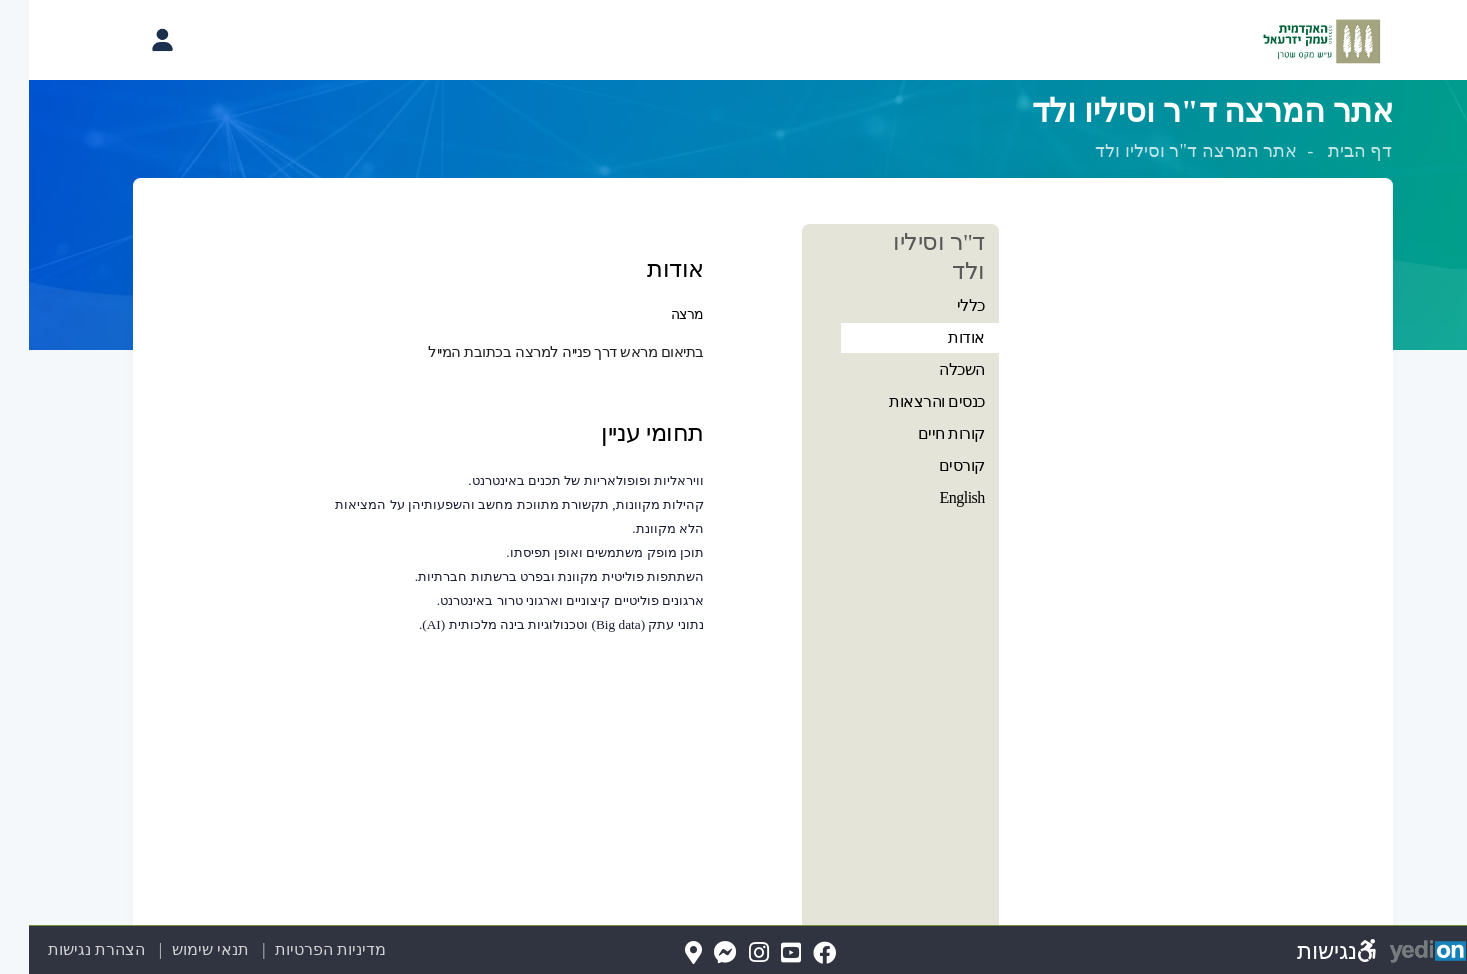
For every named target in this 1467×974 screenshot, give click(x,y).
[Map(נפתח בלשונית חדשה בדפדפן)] (664, 953)
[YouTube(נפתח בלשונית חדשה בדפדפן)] (762, 953)
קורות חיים (922, 433)
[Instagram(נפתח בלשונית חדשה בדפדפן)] (730, 953)
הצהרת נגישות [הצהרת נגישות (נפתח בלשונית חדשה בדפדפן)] (67, 949)
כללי (942, 305)
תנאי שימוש (169, 949)
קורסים (933, 465)
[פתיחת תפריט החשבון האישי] (133, 40)
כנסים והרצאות (908, 401)
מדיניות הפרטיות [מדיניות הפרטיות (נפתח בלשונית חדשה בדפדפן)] (301, 949)
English (932, 497)
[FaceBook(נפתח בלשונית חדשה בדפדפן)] (795, 953)
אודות (937, 337)
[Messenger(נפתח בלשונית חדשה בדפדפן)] (696, 953)
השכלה (933, 369)
